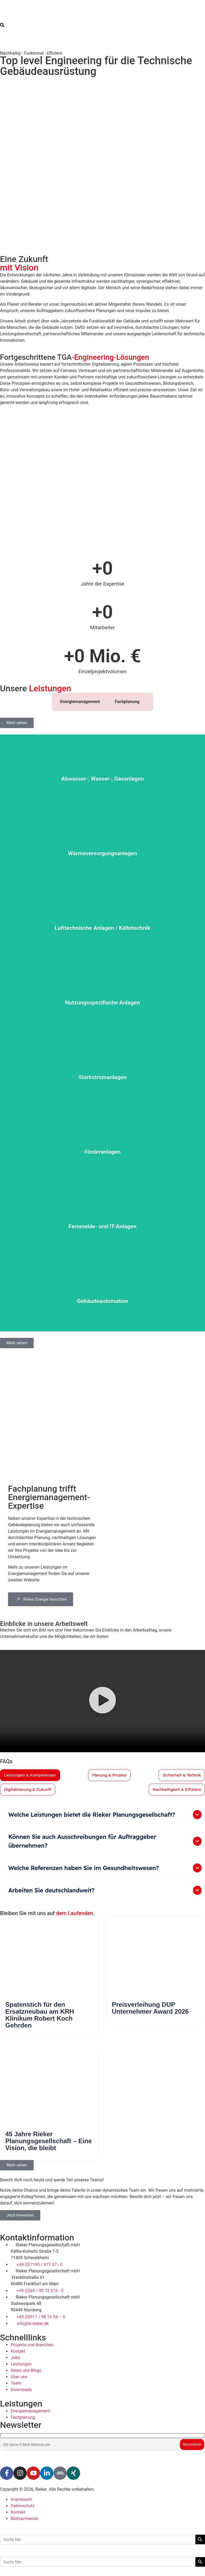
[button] (102, 1701)
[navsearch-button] (2, 26)
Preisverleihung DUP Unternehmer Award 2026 (150, 2009)
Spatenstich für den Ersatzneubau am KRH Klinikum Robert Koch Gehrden (39, 2016)
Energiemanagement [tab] (80, 701)
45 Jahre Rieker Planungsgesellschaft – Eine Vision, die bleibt (48, 2142)
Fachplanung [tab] (127, 701)
